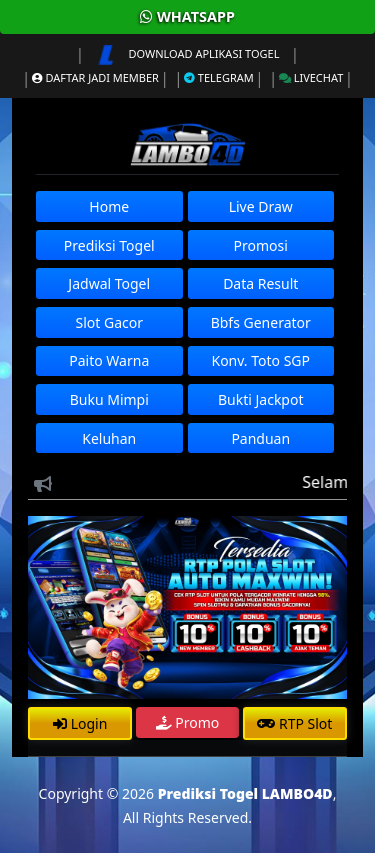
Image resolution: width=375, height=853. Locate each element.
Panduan (260, 438)
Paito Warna (109, 360)
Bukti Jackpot (261, 399)
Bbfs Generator (261, 322)
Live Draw (261, 206)
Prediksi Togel (109, 245)
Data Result (260, 283)
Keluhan (109, 438)
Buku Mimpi (109, 399)
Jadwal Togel (109, 283)
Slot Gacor (109, 322)
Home (109, 206)
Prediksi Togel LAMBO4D (245, 793)
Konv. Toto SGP (260, 360)
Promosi (261, 245)
